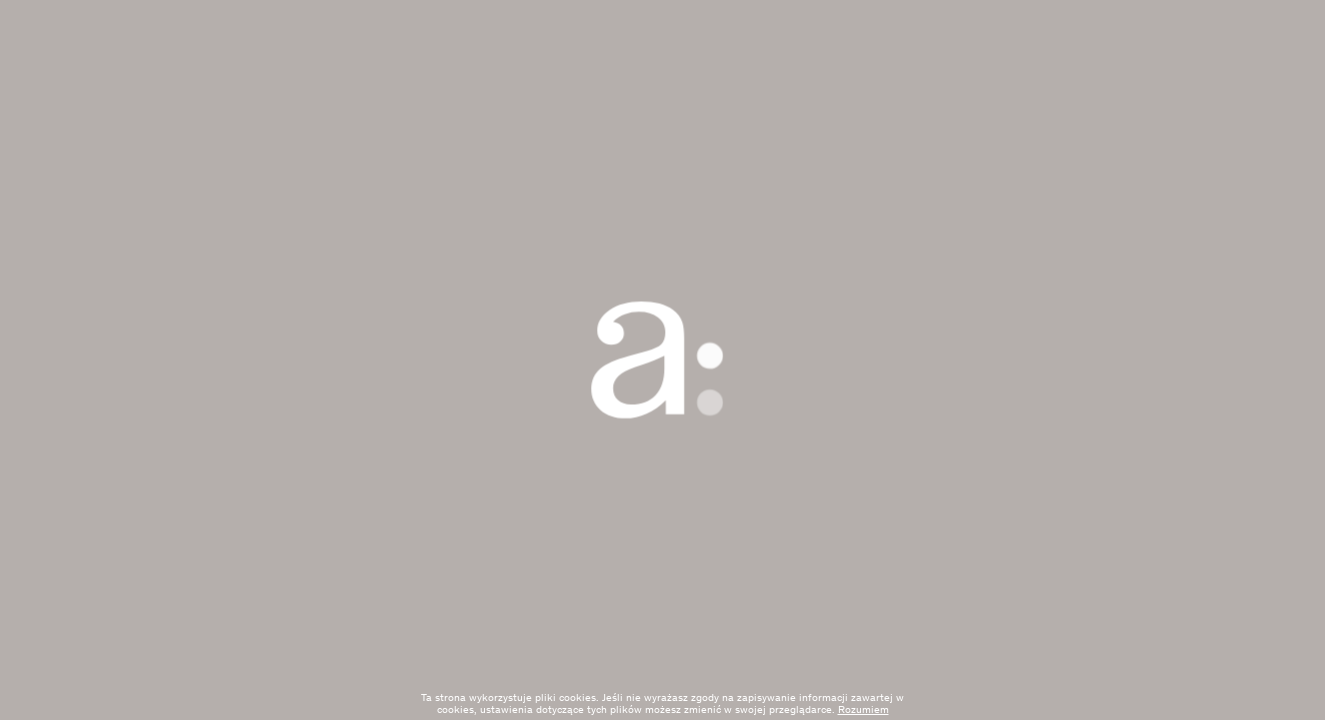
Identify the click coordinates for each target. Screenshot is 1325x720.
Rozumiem (863, 710)
